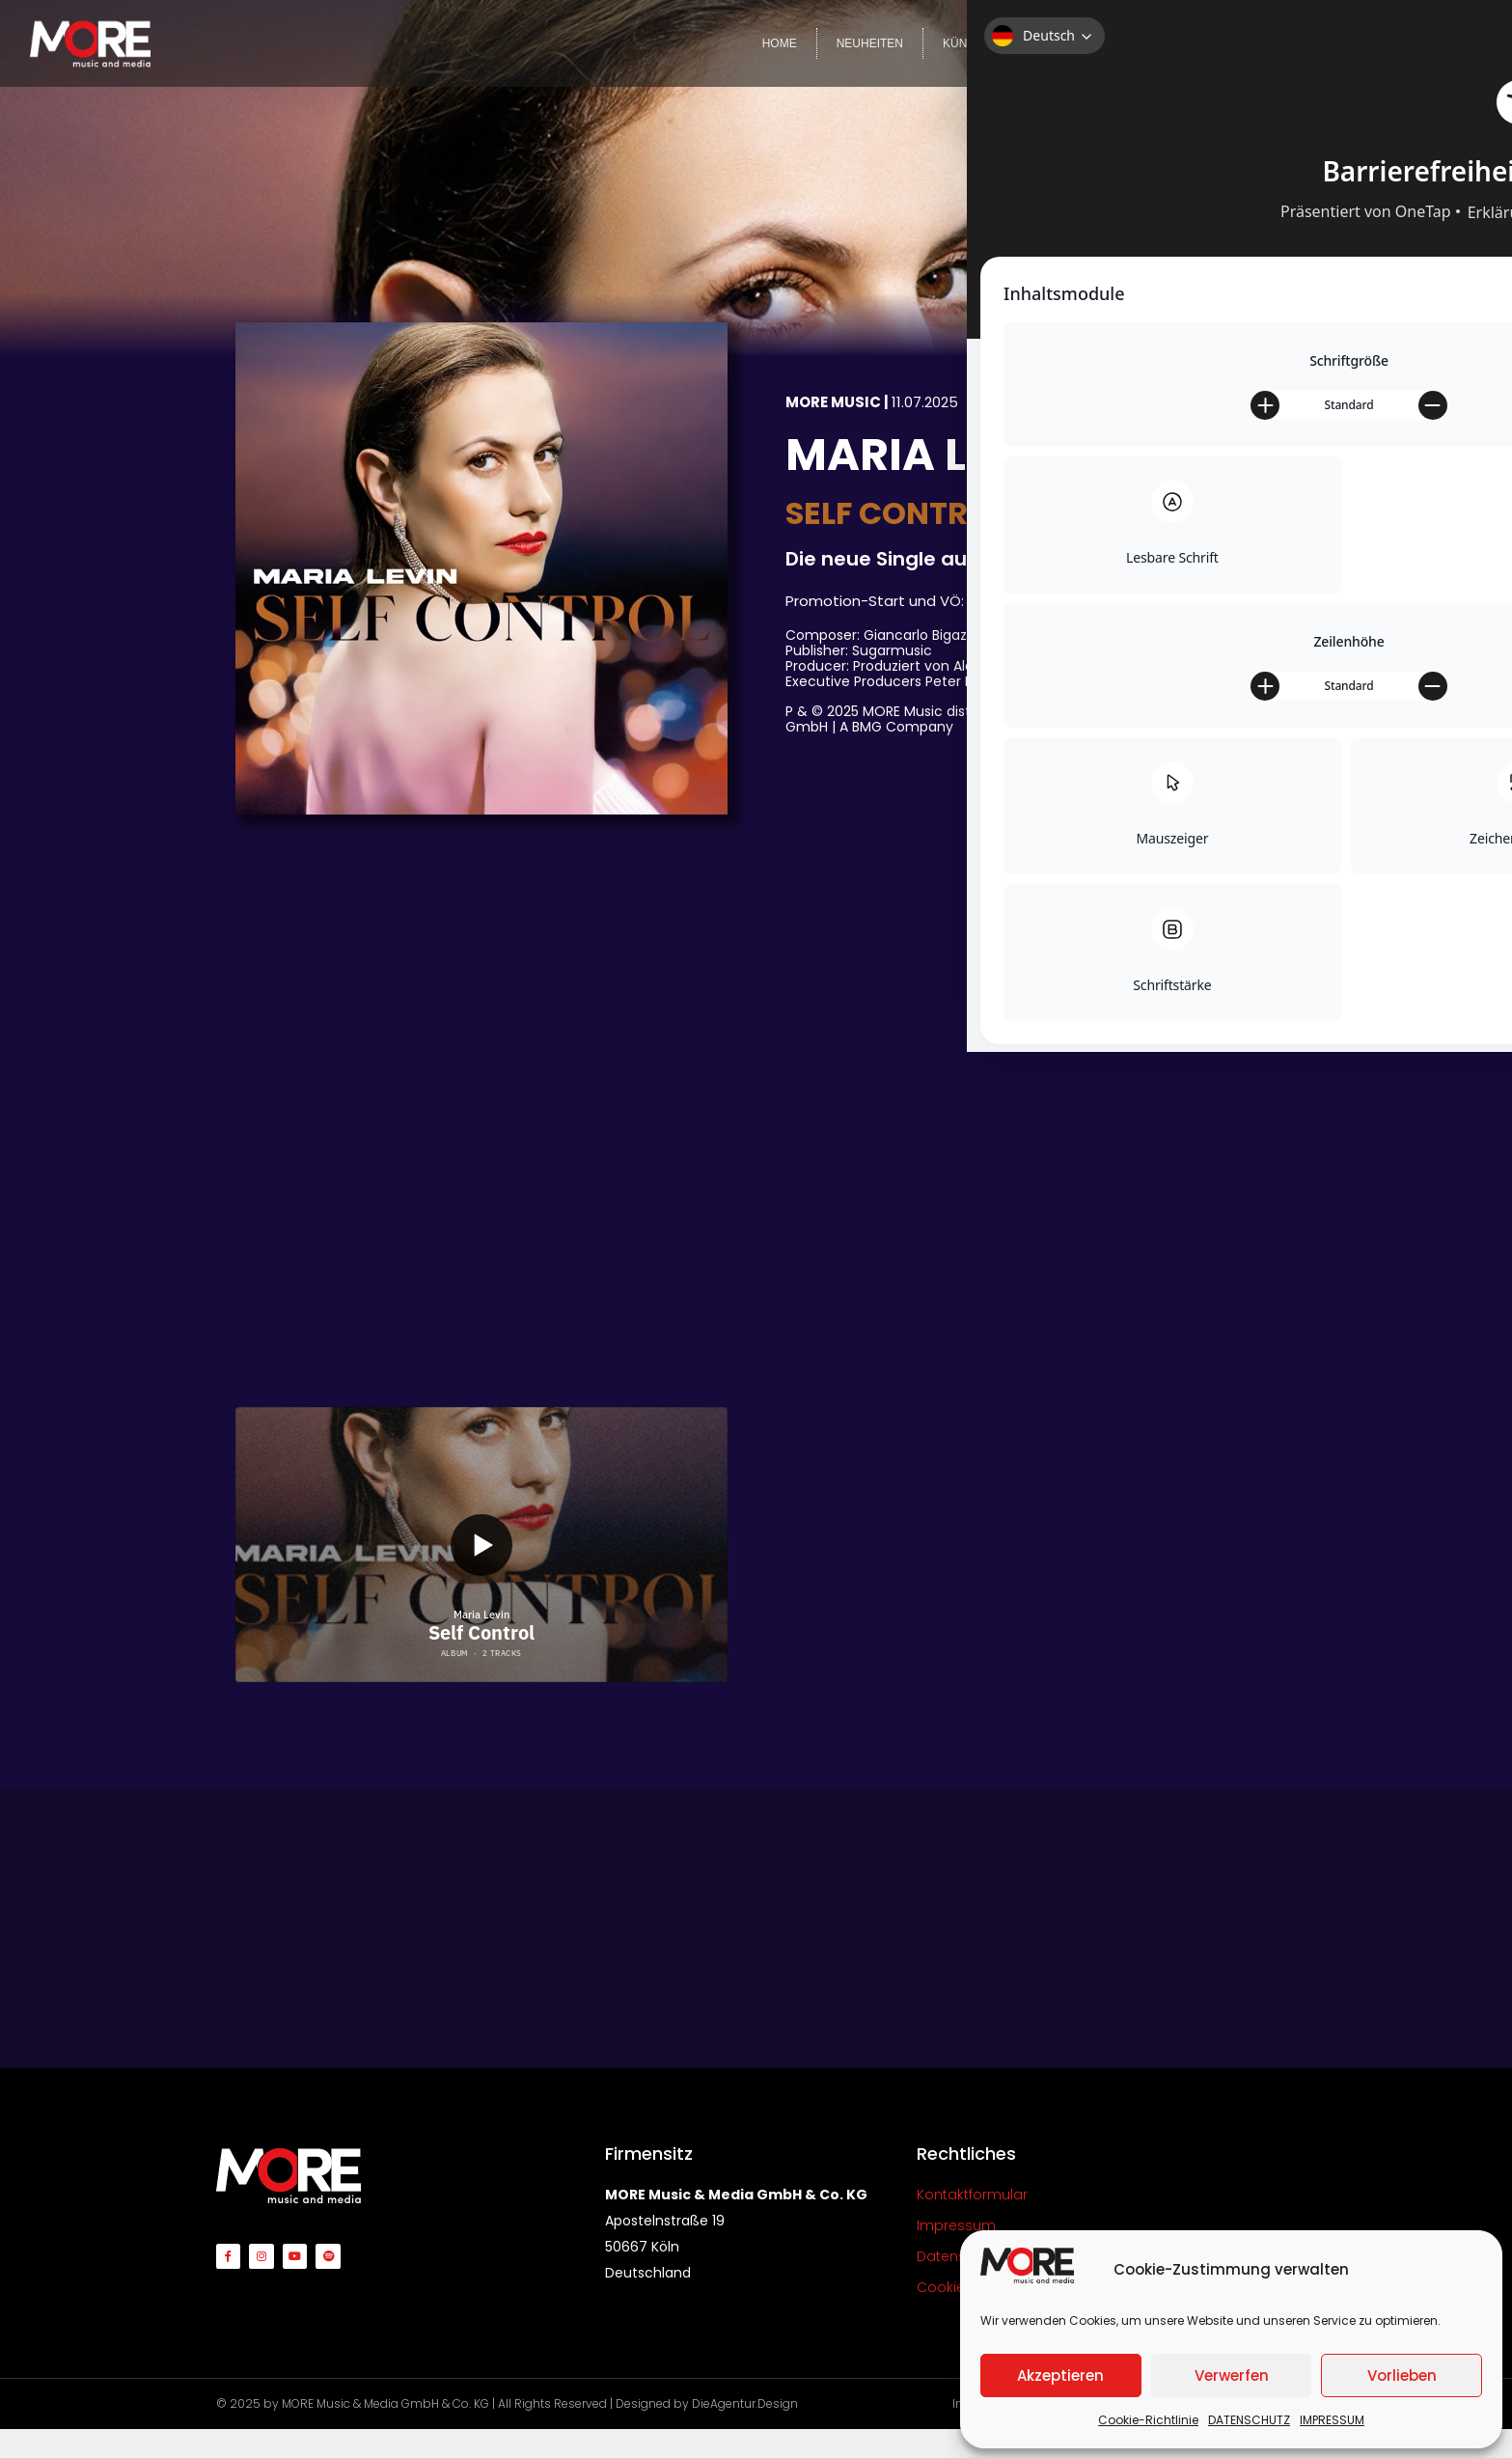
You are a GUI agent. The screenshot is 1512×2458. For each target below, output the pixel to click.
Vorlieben (1402, 2375)
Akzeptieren (1060, 2375)
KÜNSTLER (973, 43)
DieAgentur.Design (745, 2403)
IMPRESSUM (1332, 2420)
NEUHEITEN (870, 43)
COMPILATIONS (1170, 43)
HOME (779, 43)
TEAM (1353, 43)
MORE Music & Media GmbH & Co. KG (385, 2403)
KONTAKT (1436, 43)
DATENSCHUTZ (1249, 2420)
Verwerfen (1232, 2375)
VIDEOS (1275, 43)
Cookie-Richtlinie (1148, 2420)
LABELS (1065, 43)
